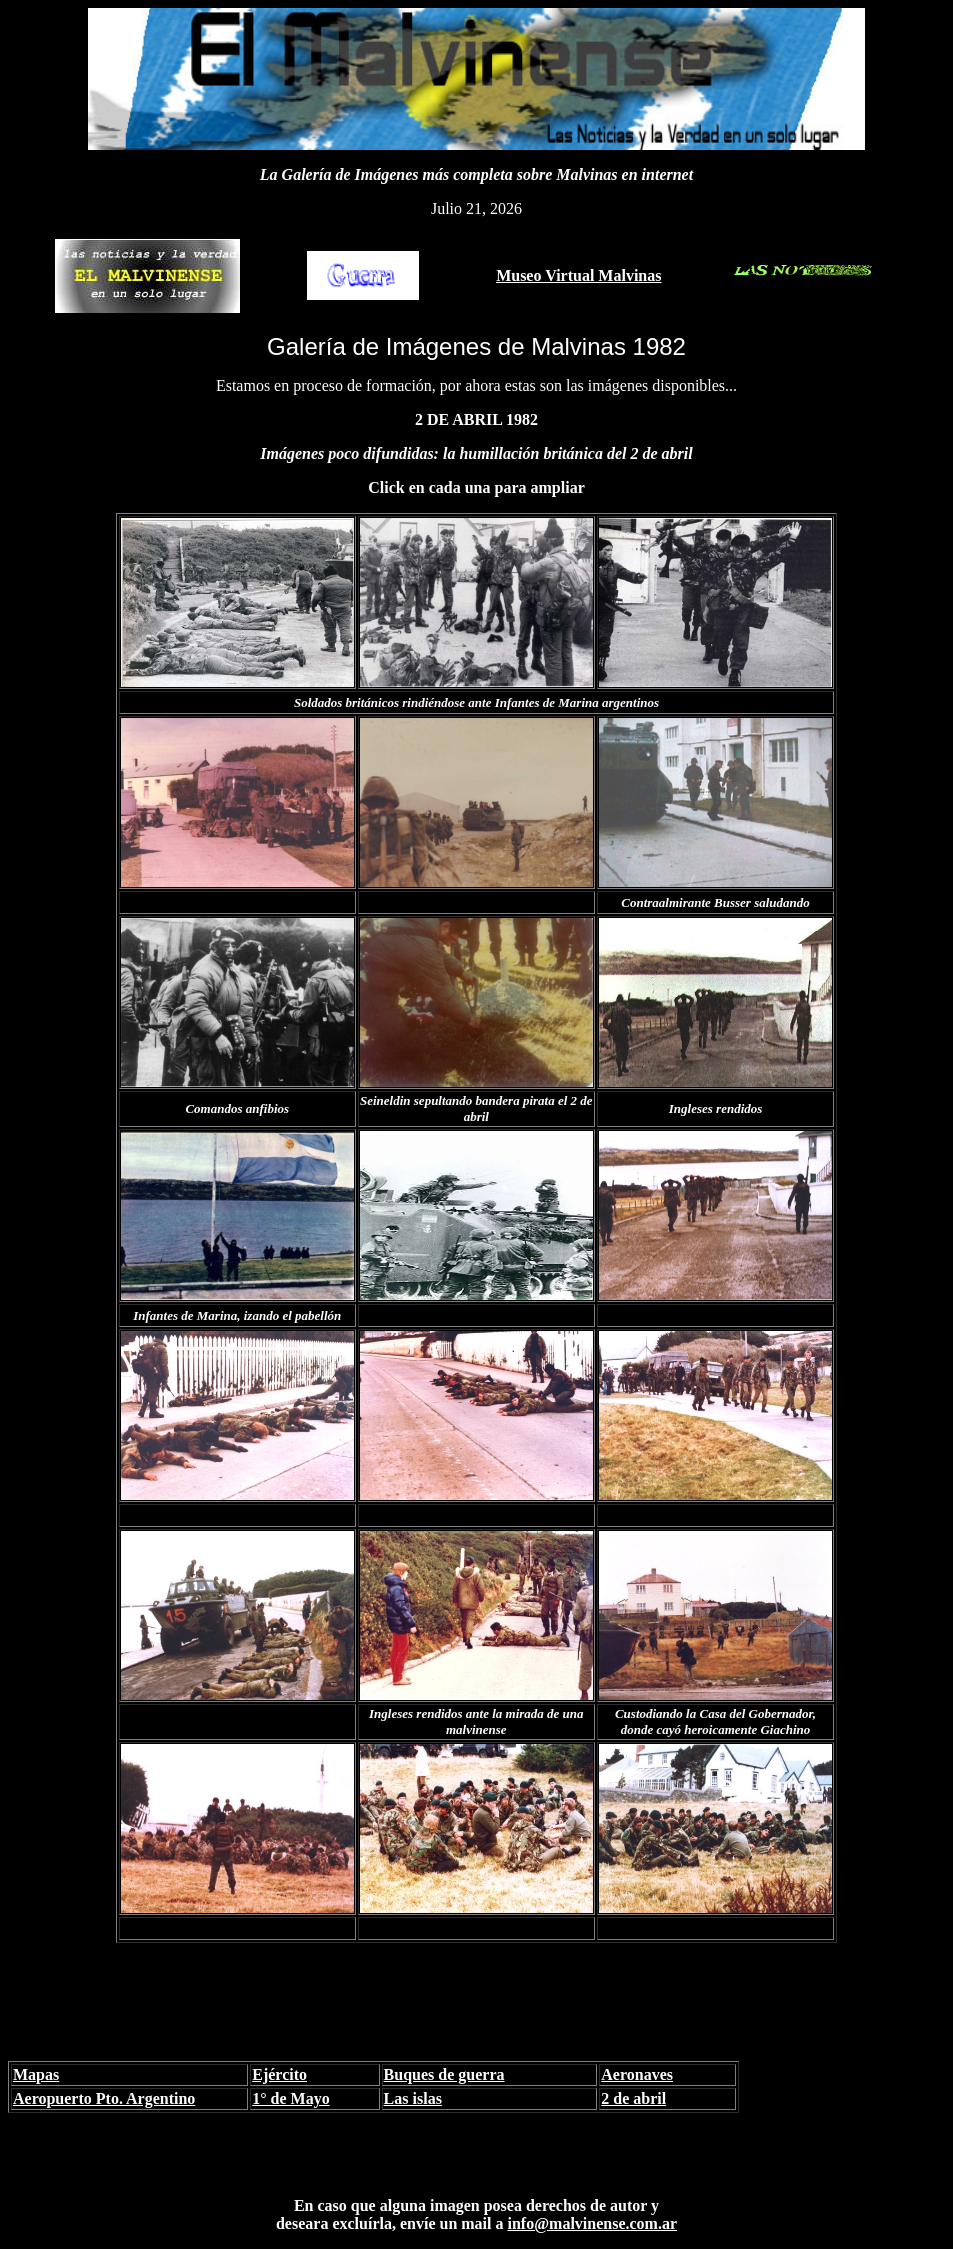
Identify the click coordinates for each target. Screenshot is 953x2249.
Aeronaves (637, 2074)
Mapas (36, 2074)
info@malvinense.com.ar (593, 2223)
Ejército (279, 2074)
